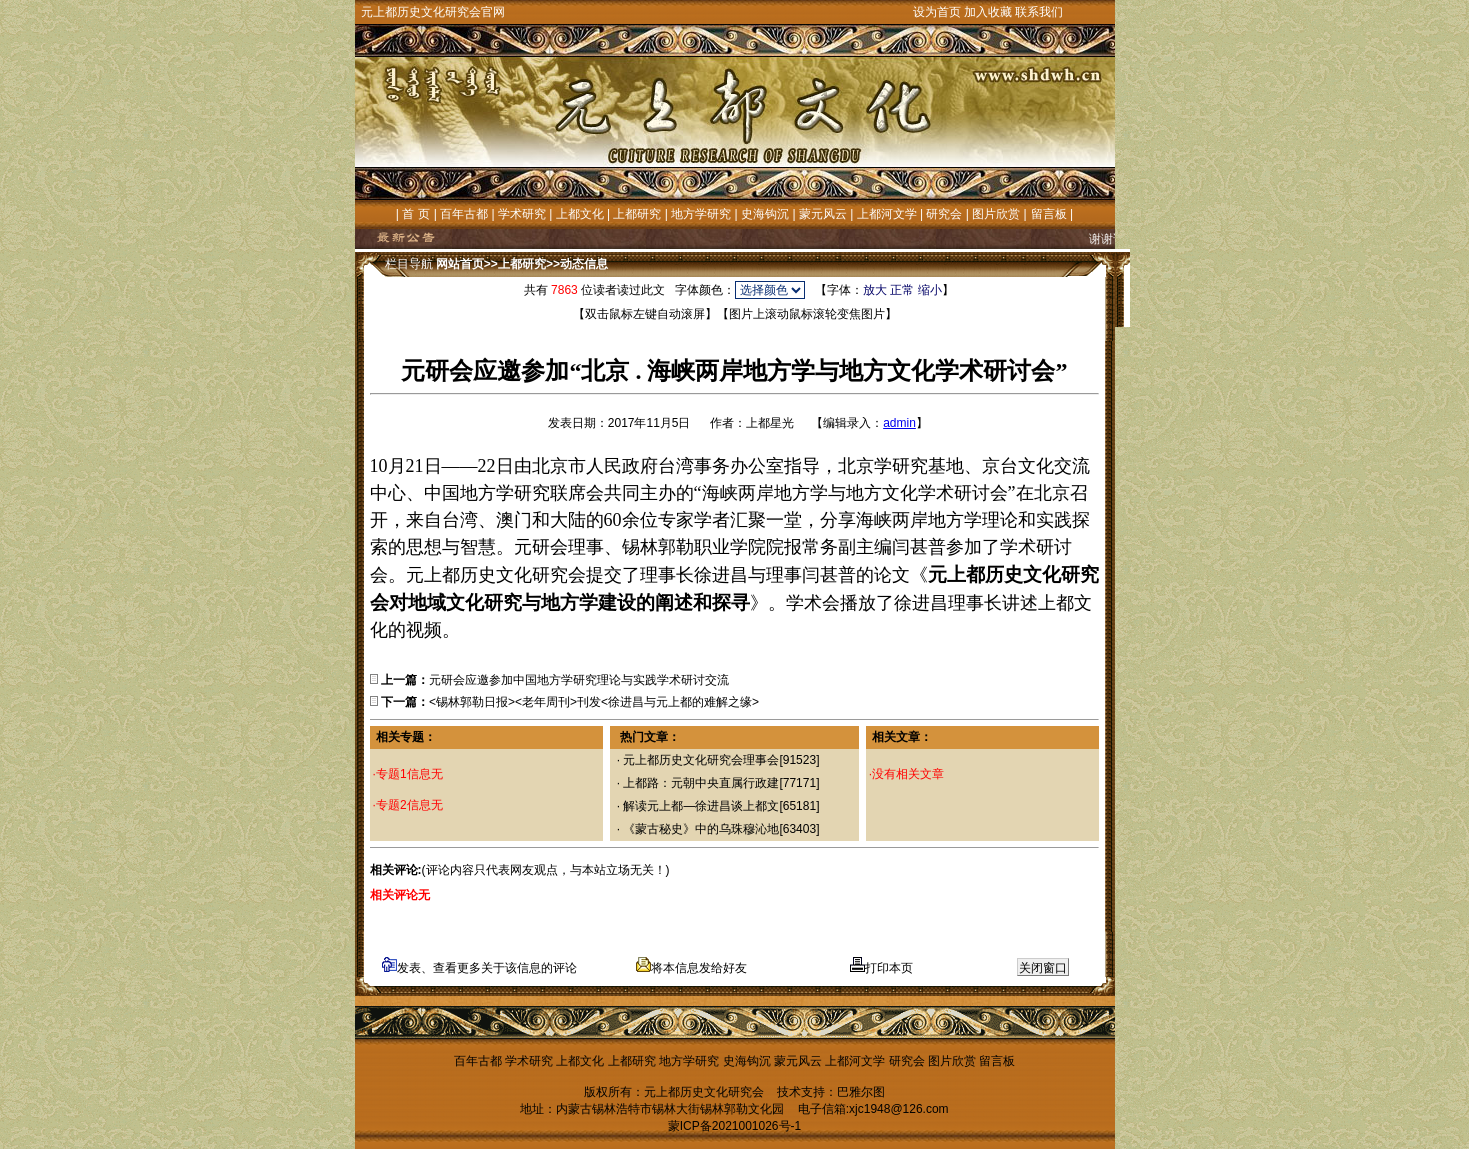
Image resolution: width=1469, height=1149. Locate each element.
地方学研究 (701, 214)
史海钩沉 (765, 214)
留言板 (1049, 214)
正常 (902, 290)
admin (899, 423)
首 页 (415, 214)
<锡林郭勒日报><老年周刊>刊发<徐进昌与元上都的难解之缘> (594, 702)
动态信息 (584, 264)
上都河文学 (887, 214)
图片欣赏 (996, 214)
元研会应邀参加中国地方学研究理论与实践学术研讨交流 (579, 680)
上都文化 (580, 214)
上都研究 (637, 214)
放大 (875, 290)
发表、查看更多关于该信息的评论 (479, 968)
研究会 (944, 214)
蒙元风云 (823, 214)
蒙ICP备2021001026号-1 (734, 1126)
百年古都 (464, 214)
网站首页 (460, 264)
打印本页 (881, 968)
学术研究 (522, 214)
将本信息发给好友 (691, 968)
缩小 (930, 290)
